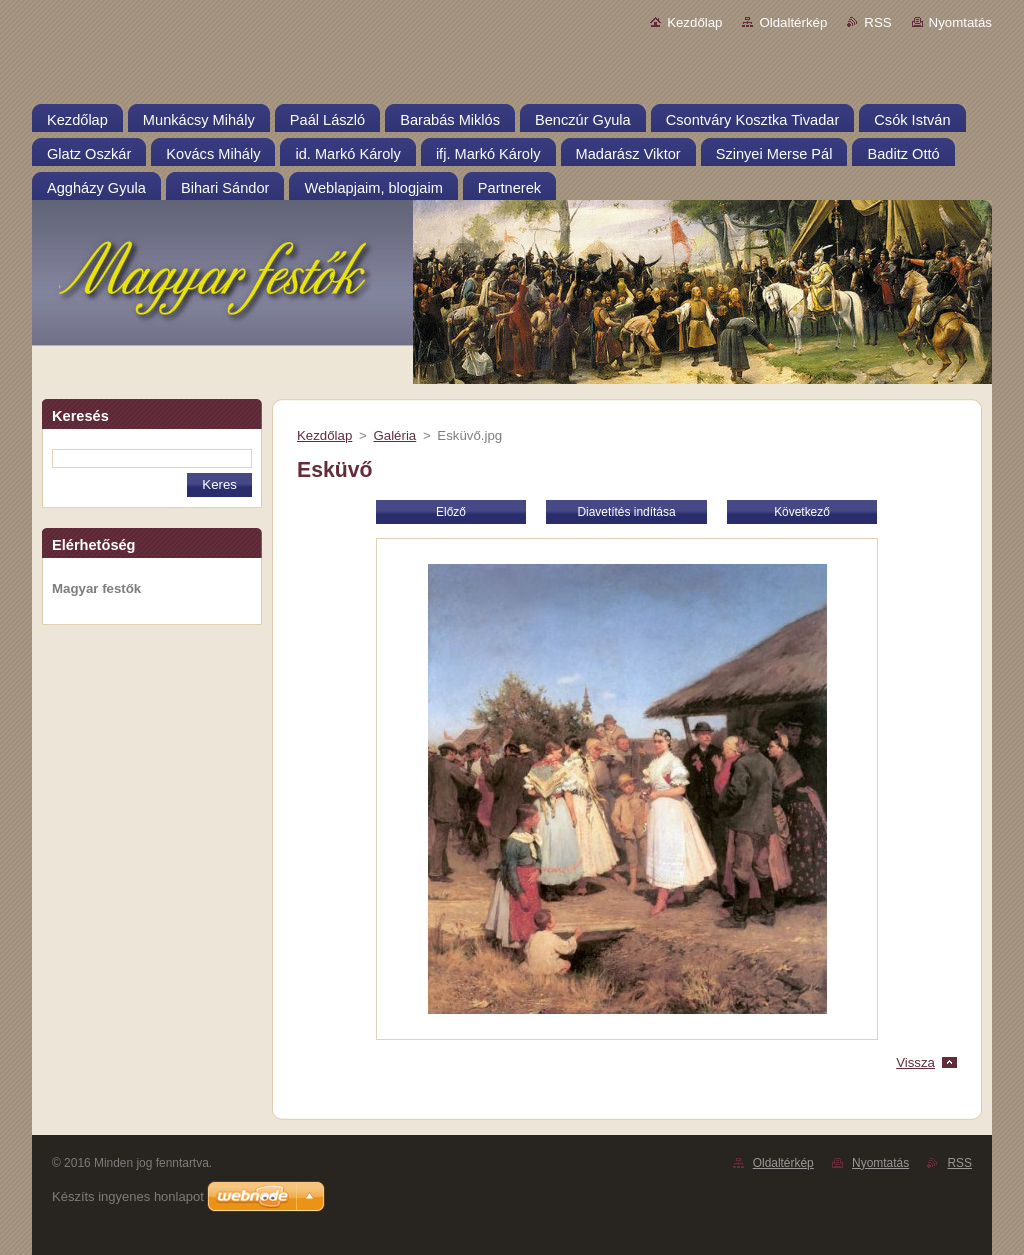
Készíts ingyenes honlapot (128, 1196)
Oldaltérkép (793, 22)
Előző (451, 512)
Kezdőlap (694, 22)
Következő (802, 512)
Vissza (915, 1062)
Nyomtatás (960, 22)
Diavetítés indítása (626, 512)
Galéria (394, 435)
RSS (877, 22)
